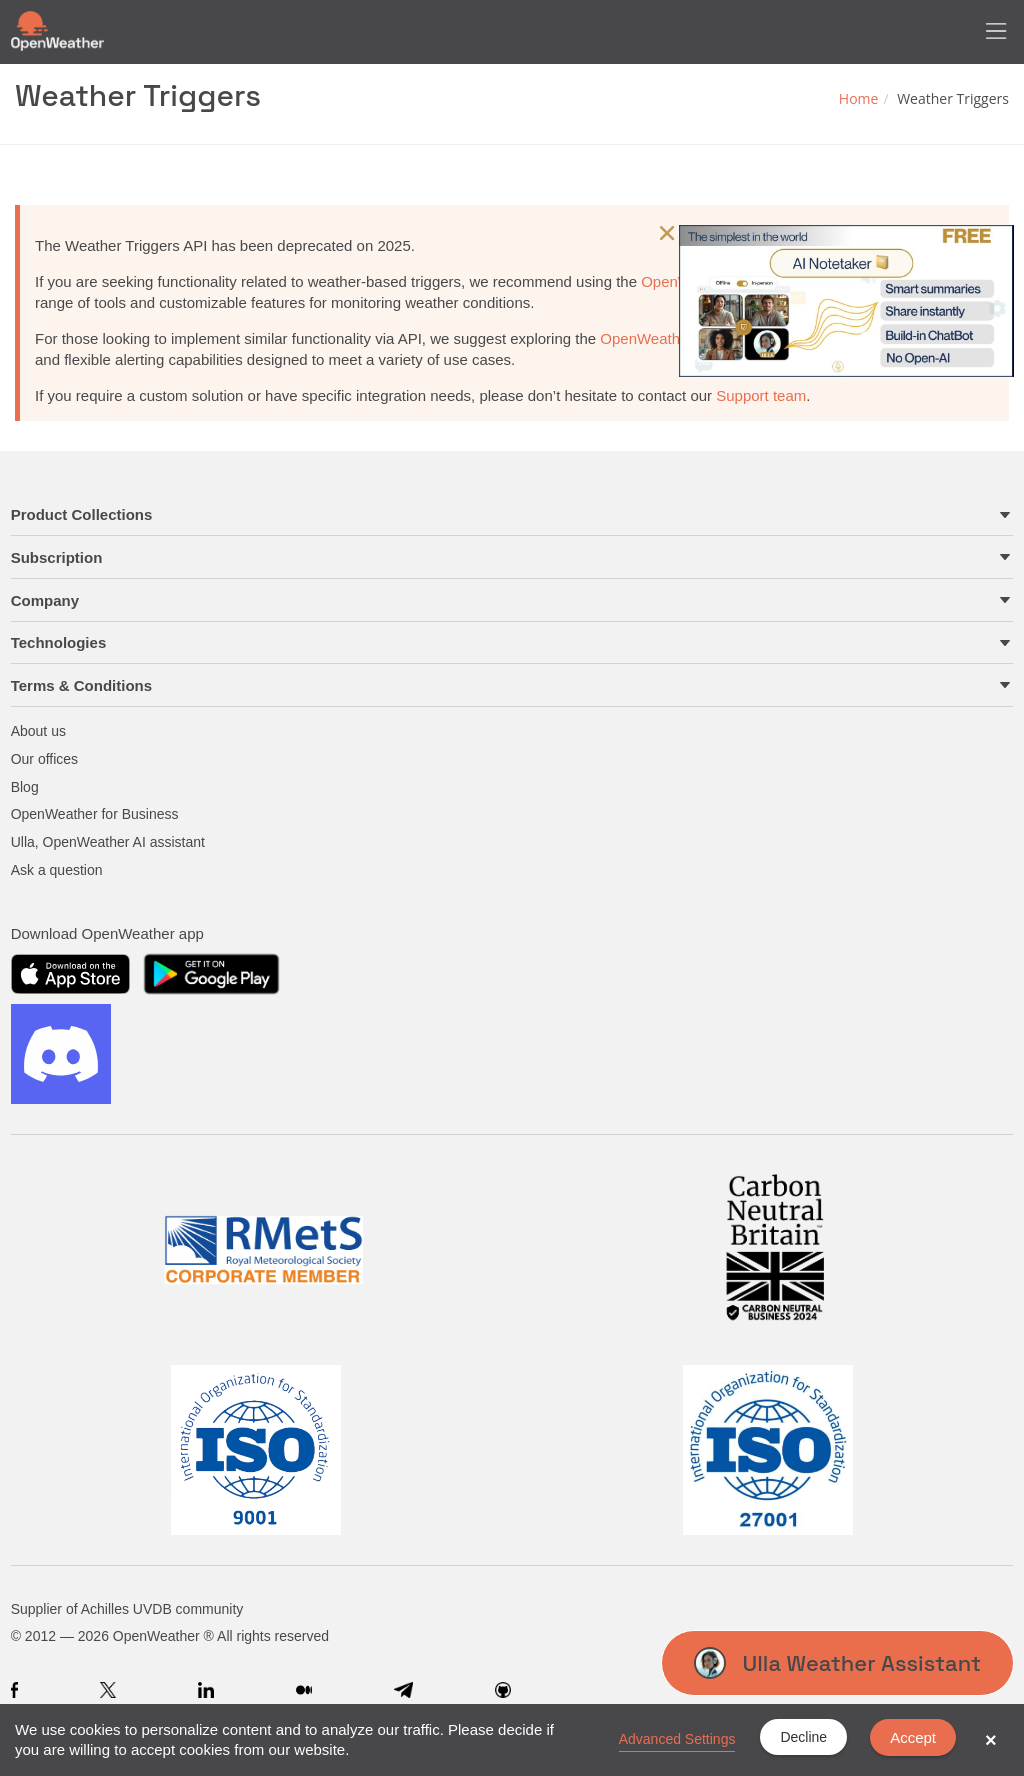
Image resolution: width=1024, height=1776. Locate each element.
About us (38, 731)
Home (859, 98)
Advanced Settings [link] (677, 1739)
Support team (761, 395)
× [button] (991, 1740)
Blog (25, 787)
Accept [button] (913, 1737)
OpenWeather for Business (95, 814)
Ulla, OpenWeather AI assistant (108, 842)
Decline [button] (803, 1737)
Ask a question (57, 870)
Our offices (44, 759)
